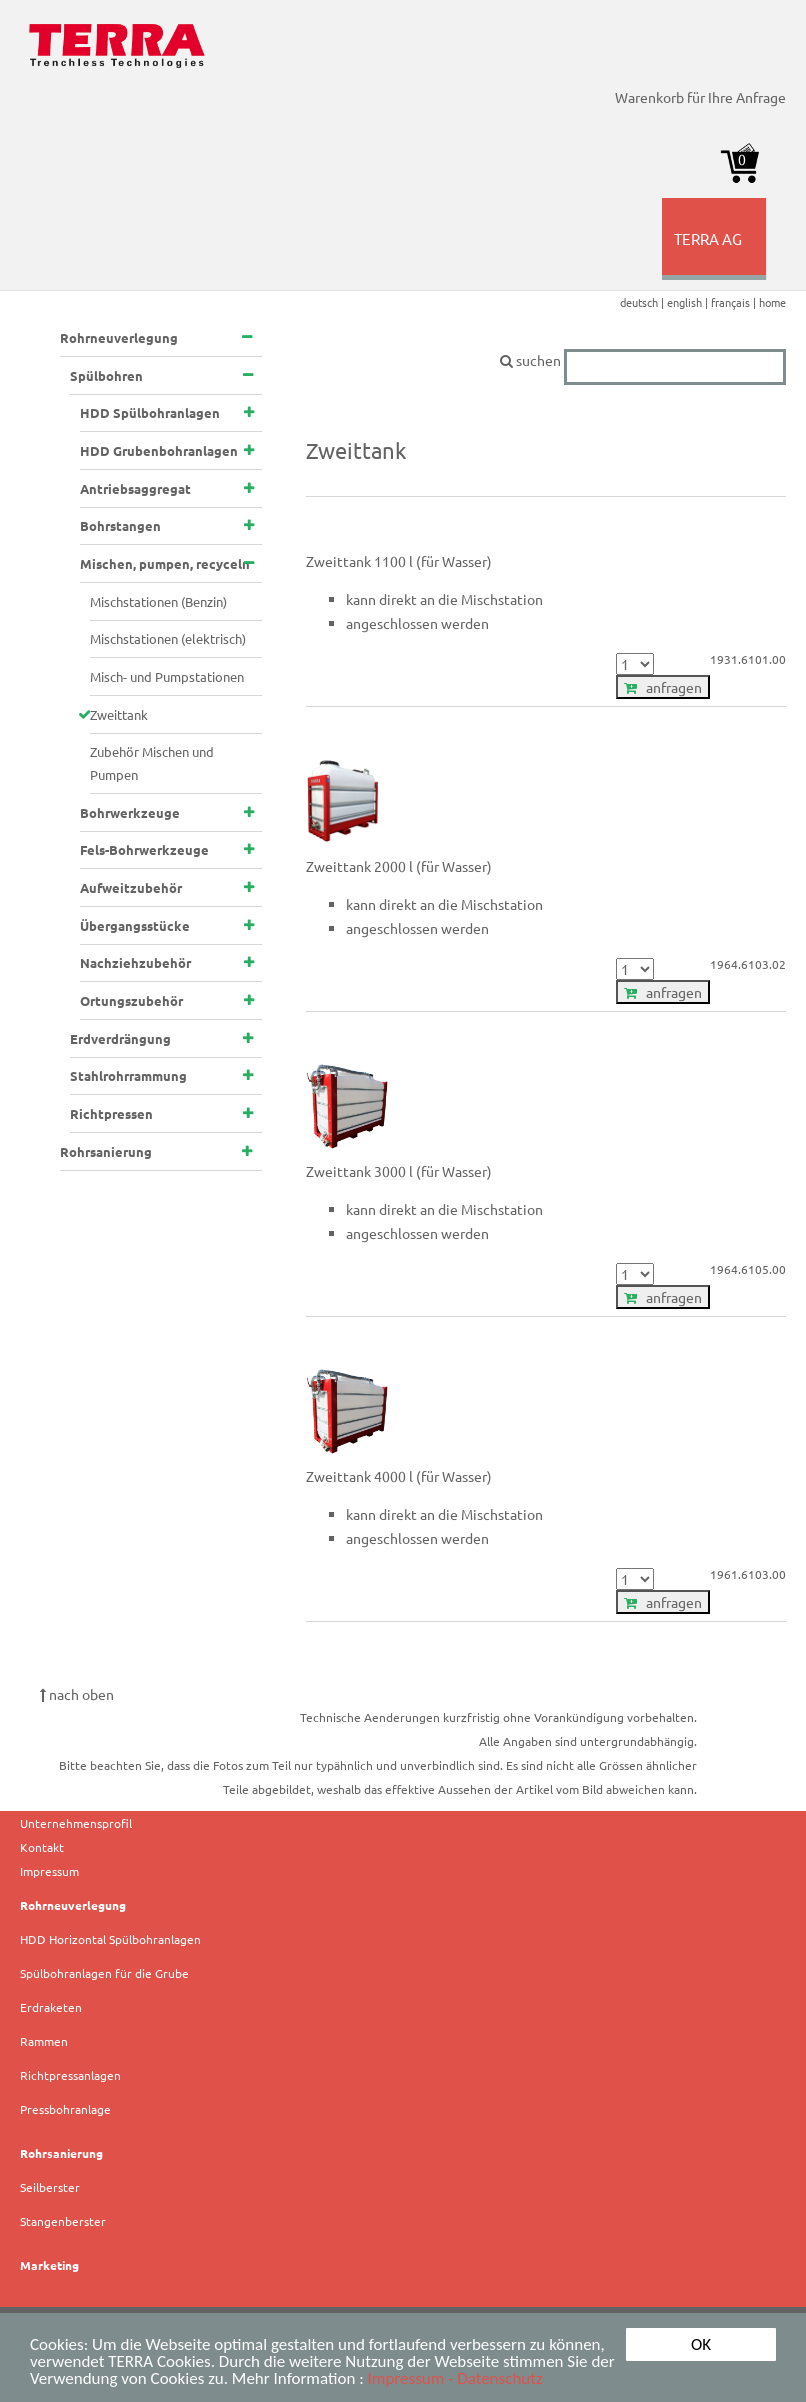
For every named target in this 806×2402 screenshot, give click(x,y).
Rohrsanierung (61, 2153)
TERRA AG (717, 254)
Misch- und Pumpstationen (167, 676)
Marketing (49, 2265)
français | (735, 302)
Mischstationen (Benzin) (158, 601)
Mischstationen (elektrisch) (168, 638)
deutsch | (643, 302)
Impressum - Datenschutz (455, 2378)
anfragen (663, 687)
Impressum (49, 1871)
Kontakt (42, 1847)
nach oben (77, 1694)
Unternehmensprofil (76, 1823)
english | (689, 302)
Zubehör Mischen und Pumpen (152, 762)
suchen (643, 360)
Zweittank (119, 714)
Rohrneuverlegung (73, 1905)
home (772, 302)
